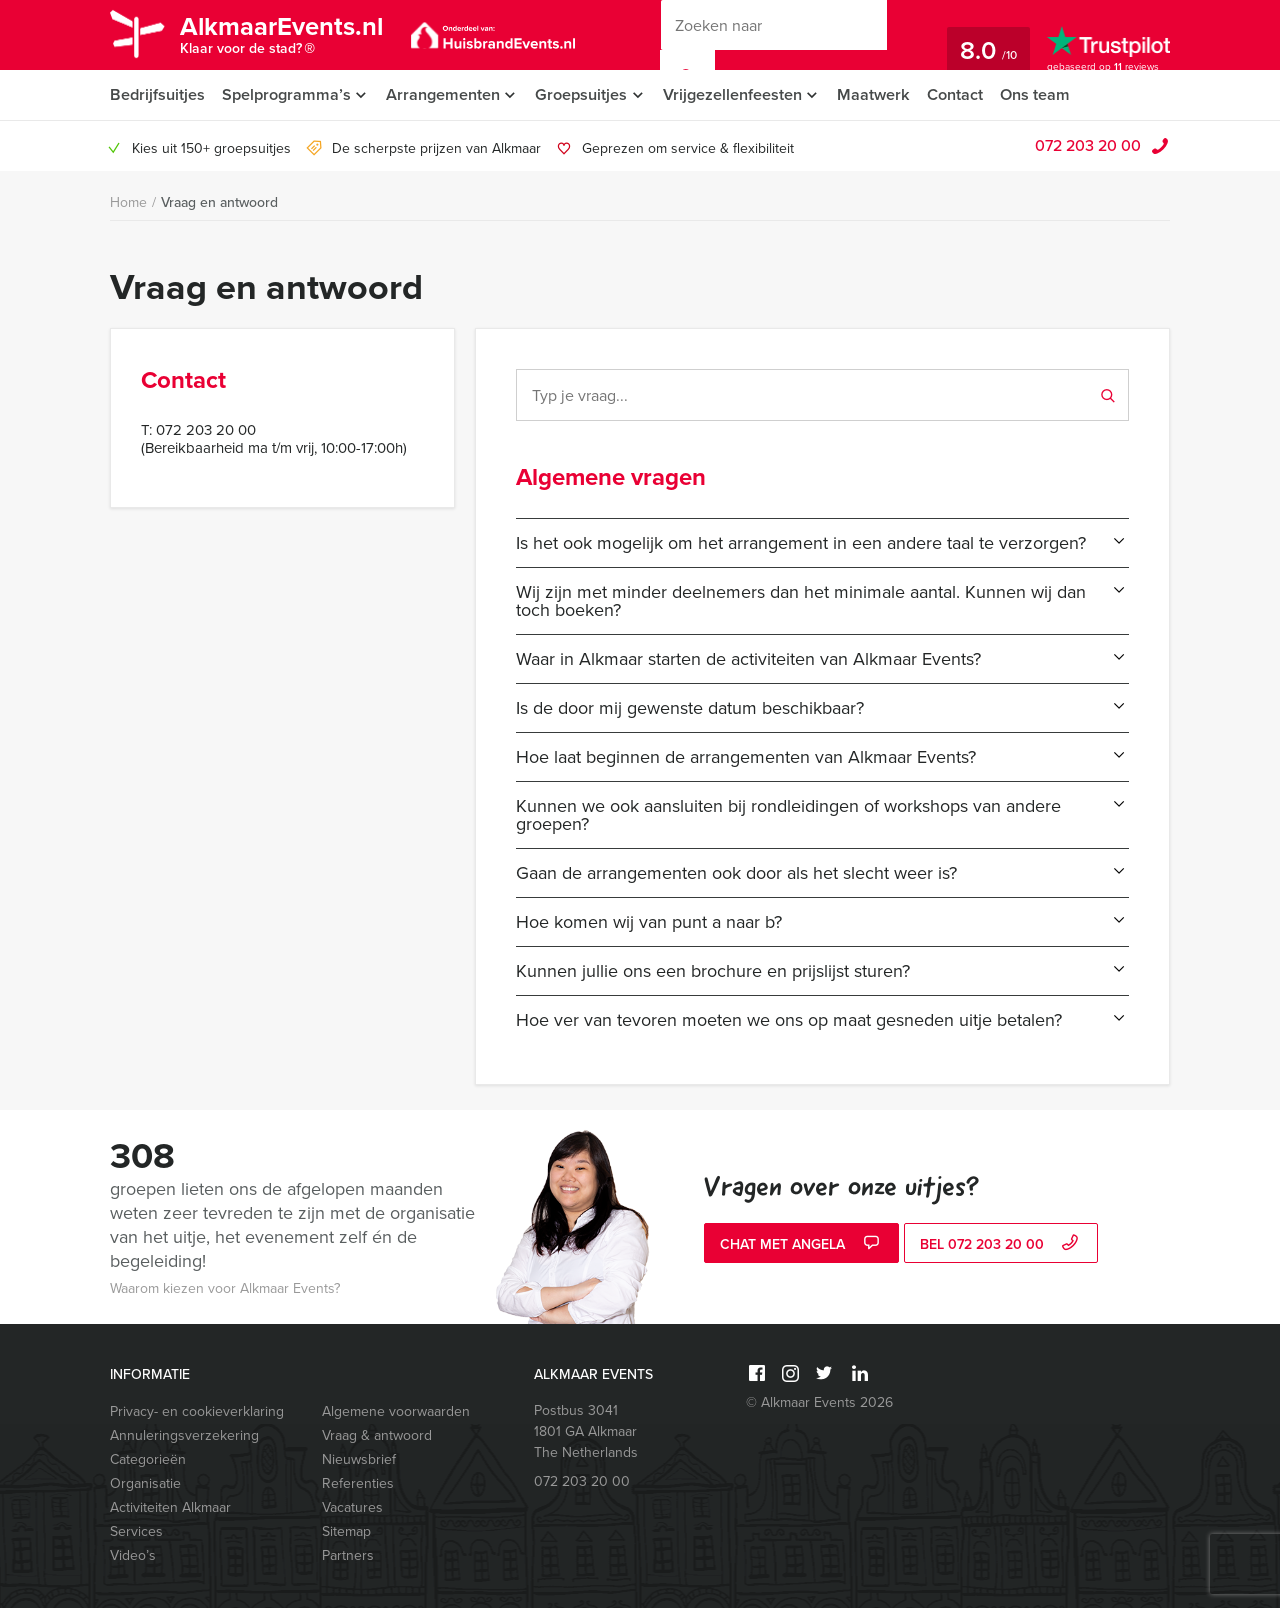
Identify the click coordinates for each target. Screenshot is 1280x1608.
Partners (348, 1555)
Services (136, 1531)
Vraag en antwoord (219, 202)
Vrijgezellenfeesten (740, 94)
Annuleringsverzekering (184, 1435)
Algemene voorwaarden (396, 1411)
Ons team (1048, 94)
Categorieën (148, 1459)
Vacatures (352, 1507)
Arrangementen (445, 94)
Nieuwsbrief (359, 1459)
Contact (967, 94)
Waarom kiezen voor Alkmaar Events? (225, 1288)
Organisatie (145, 1483)
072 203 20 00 (1088, 145)
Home (128, 202)
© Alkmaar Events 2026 (819, 1402)
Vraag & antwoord (377, 1435)
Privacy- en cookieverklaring (197, 1411)
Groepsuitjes (586, 94)
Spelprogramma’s (286, 94)
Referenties (358, 1483)
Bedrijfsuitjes (157, 94)
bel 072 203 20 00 (1001, 1244)
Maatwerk (884, 94)
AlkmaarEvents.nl (287, 37)
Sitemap (346, 1531)
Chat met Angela (802, 1244)
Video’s (133, 1555)
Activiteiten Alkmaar (170, 1507)
